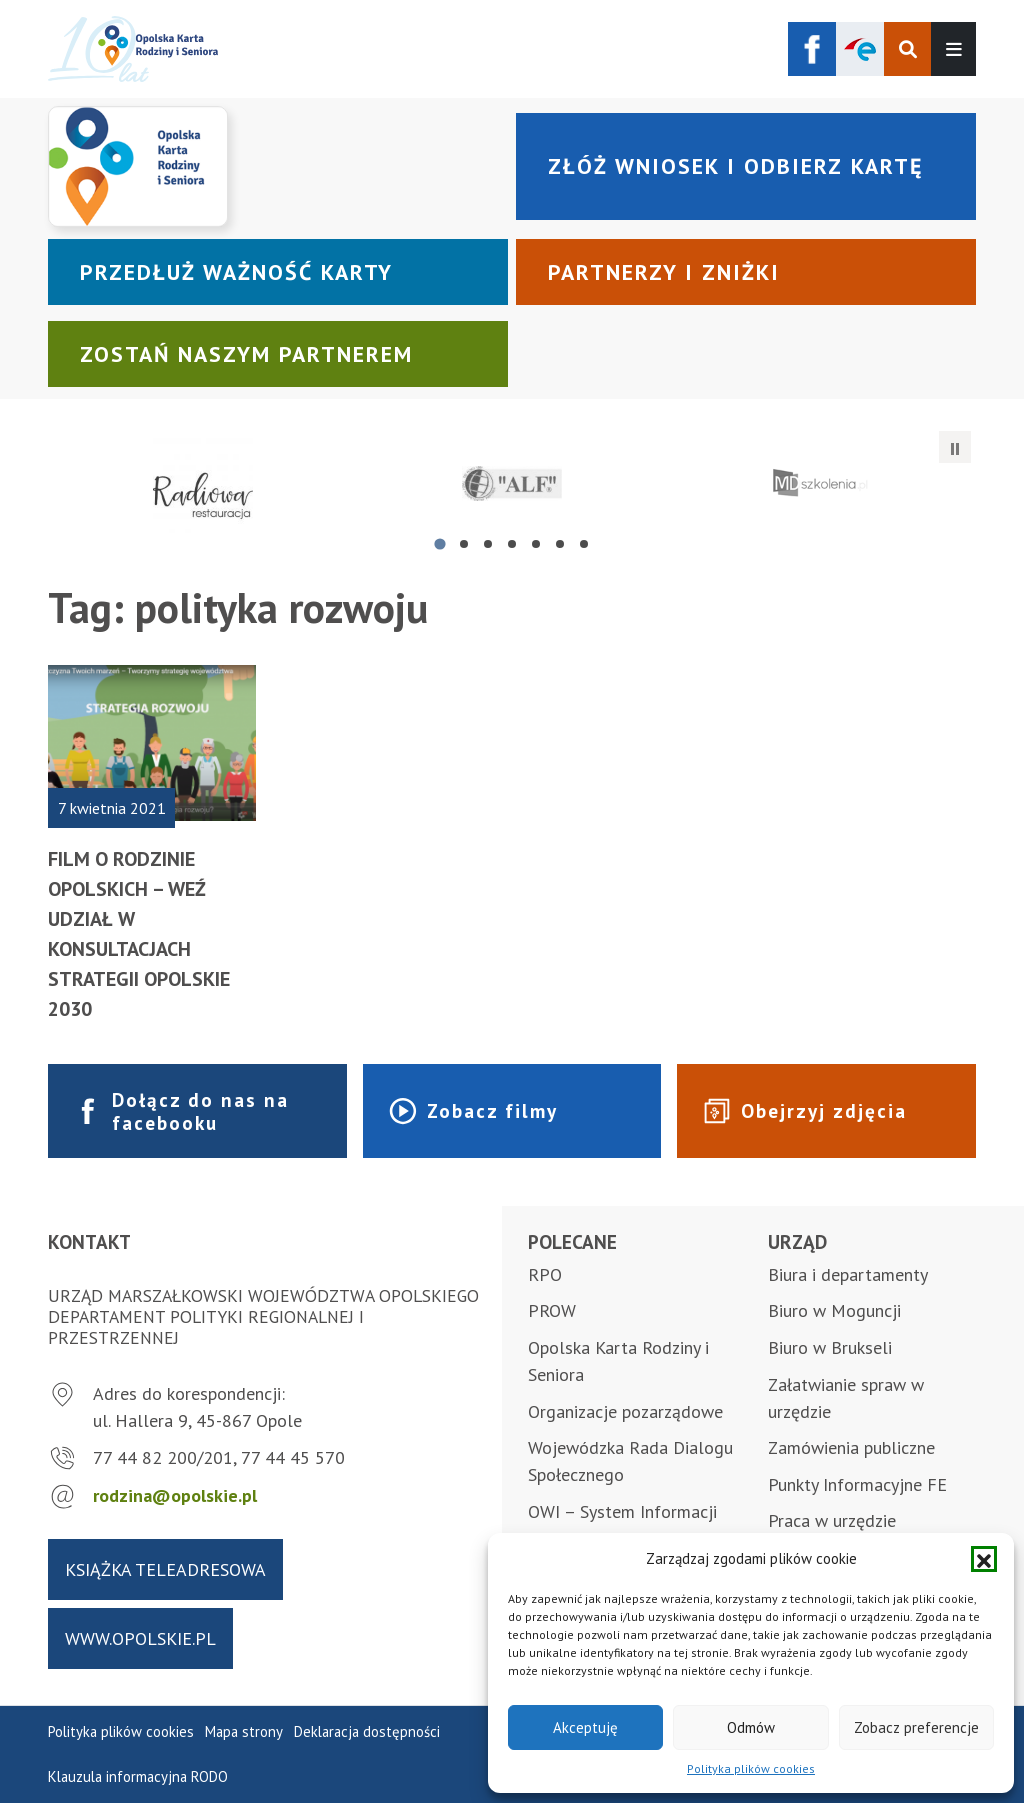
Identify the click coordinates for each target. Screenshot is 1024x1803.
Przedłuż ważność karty (236, 272)
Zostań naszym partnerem (246, 354)
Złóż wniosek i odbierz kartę (735, 166)
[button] (984, 1559)
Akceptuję (585, 1727)
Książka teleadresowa (165, 1569)
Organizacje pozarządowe (625, 1411)
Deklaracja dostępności (367, 1731)
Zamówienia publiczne (851, 1447)
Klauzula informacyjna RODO (138, 1776)
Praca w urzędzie (832, 1520)
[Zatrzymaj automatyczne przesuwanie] (955, 447)
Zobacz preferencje (916, 1727)
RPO (545, 1274)
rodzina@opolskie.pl (175, 1495)
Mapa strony (244, 1731)
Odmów (751, 1727)
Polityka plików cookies (751, 1768)
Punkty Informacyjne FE (857, 1484)
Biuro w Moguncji (834, 1310)
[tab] (439, 544)
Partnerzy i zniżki (664, 272)
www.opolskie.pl (140, 1638)
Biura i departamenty (848, 1274)
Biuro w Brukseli (830, 1347)
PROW (552, 1310)
